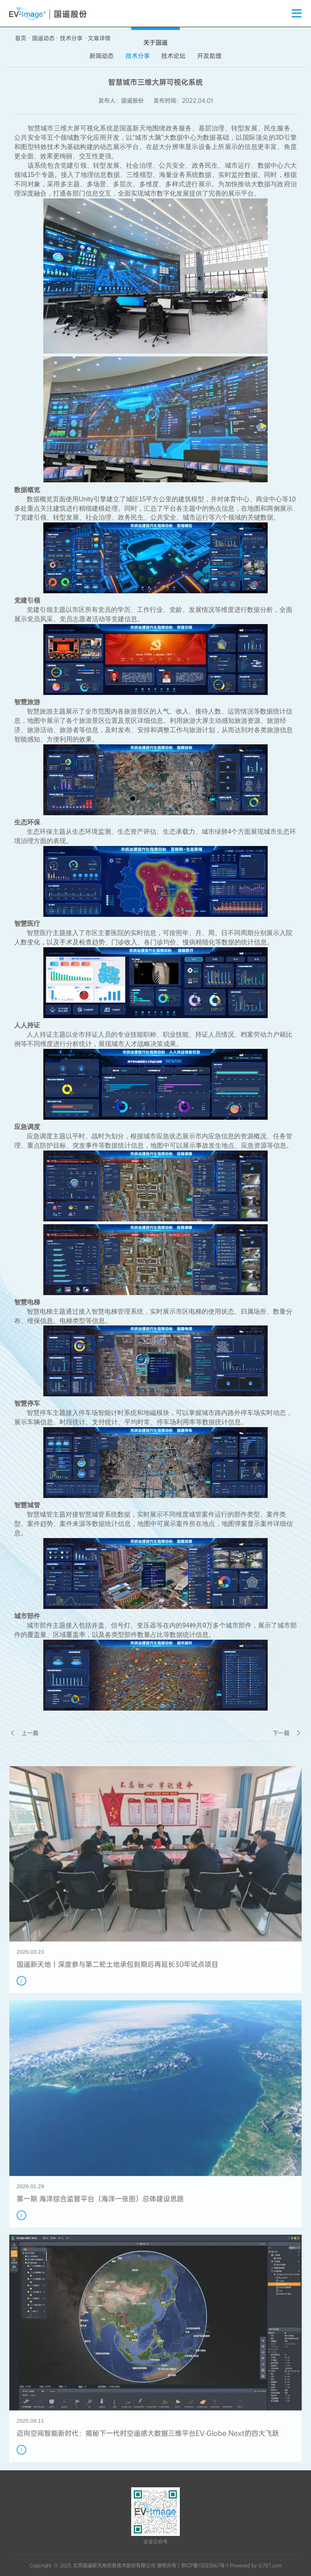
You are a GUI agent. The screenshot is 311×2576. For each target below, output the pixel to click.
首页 (20, 38)
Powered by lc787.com (256, 2565)
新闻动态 (101, 56)
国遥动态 (43, 38)
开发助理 (209, 56)
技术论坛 (173, 56)
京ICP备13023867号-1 (204, 2565)
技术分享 (71, 38)
